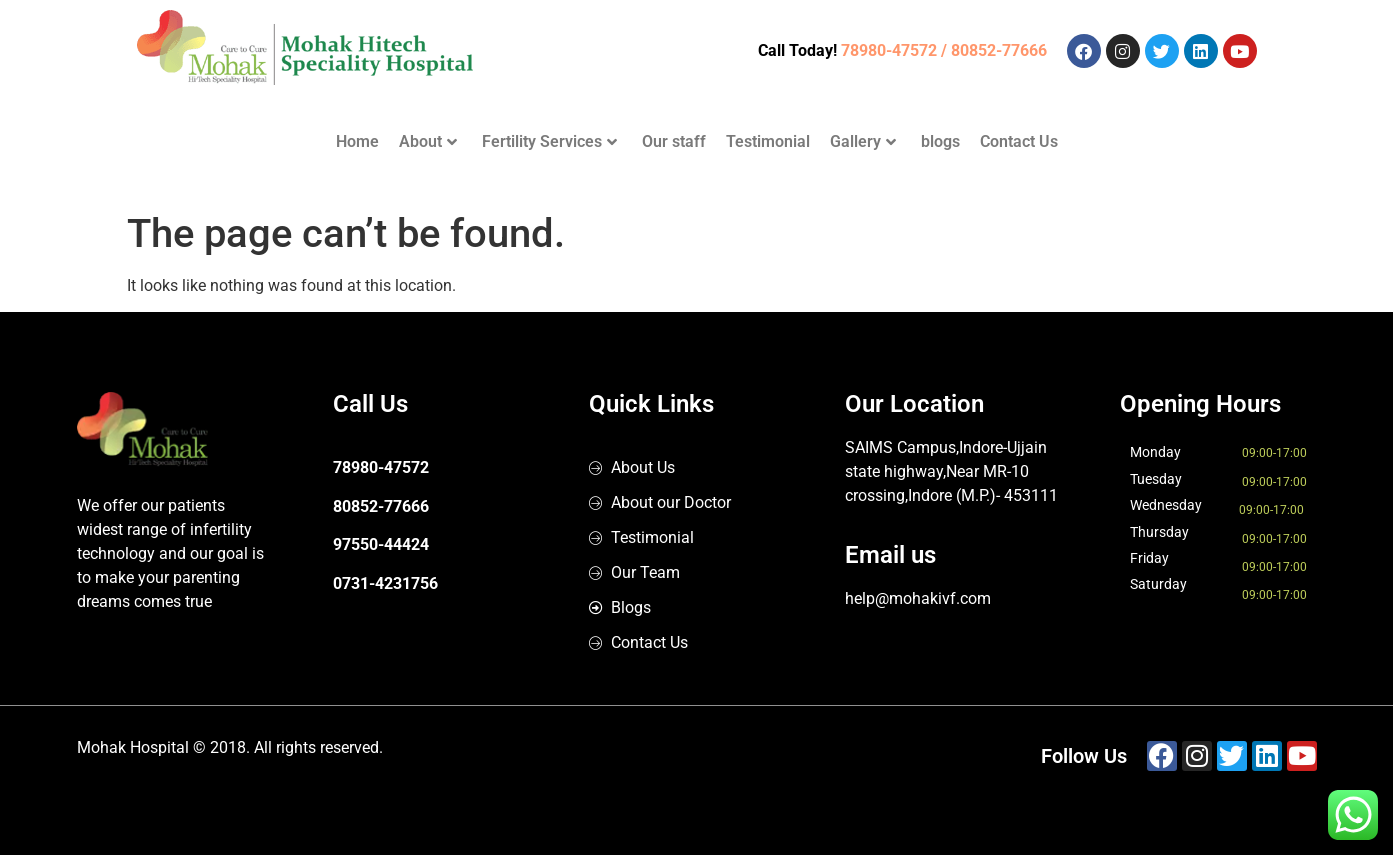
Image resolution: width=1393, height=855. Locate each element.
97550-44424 (381, 544)
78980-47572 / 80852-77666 (944, 50)
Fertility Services (549, 141)
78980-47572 (381, 467)
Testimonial (768, 141)
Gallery (863, 141)
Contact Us (1019, 141)
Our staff (674, 141)
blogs (940, 141)
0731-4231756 (385, 583)
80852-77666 (381, 506)
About (428, 141)
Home (357, 141)
